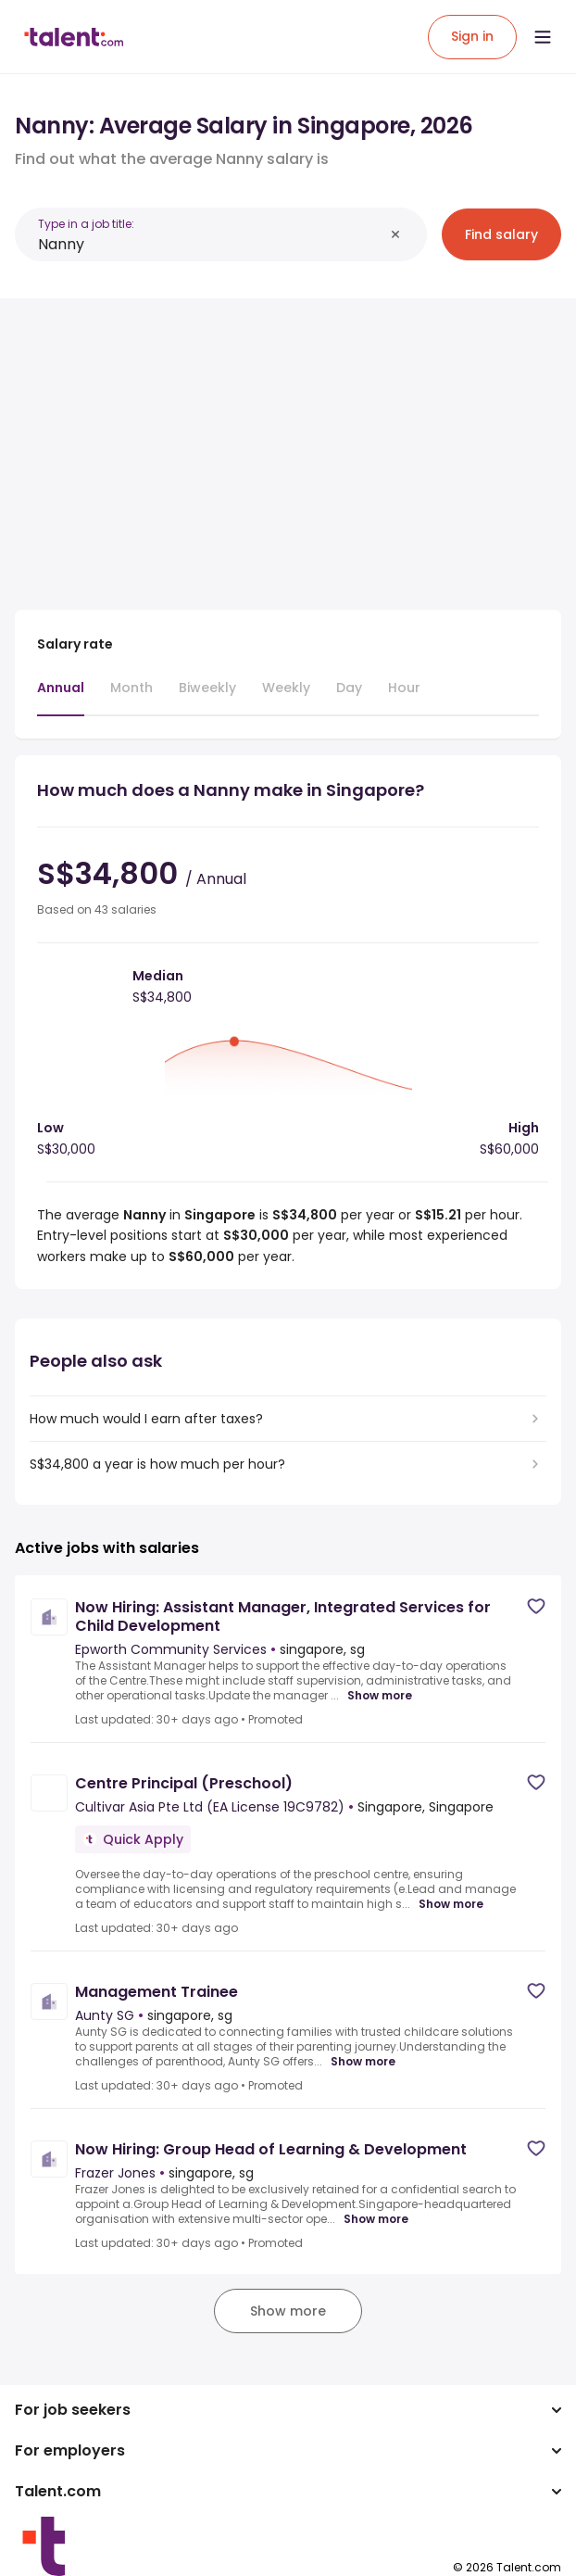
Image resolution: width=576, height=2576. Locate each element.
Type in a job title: (86, 224)
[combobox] (210, 244)
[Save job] (536, 1606)
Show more (379, 1695)
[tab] (60, 696)
